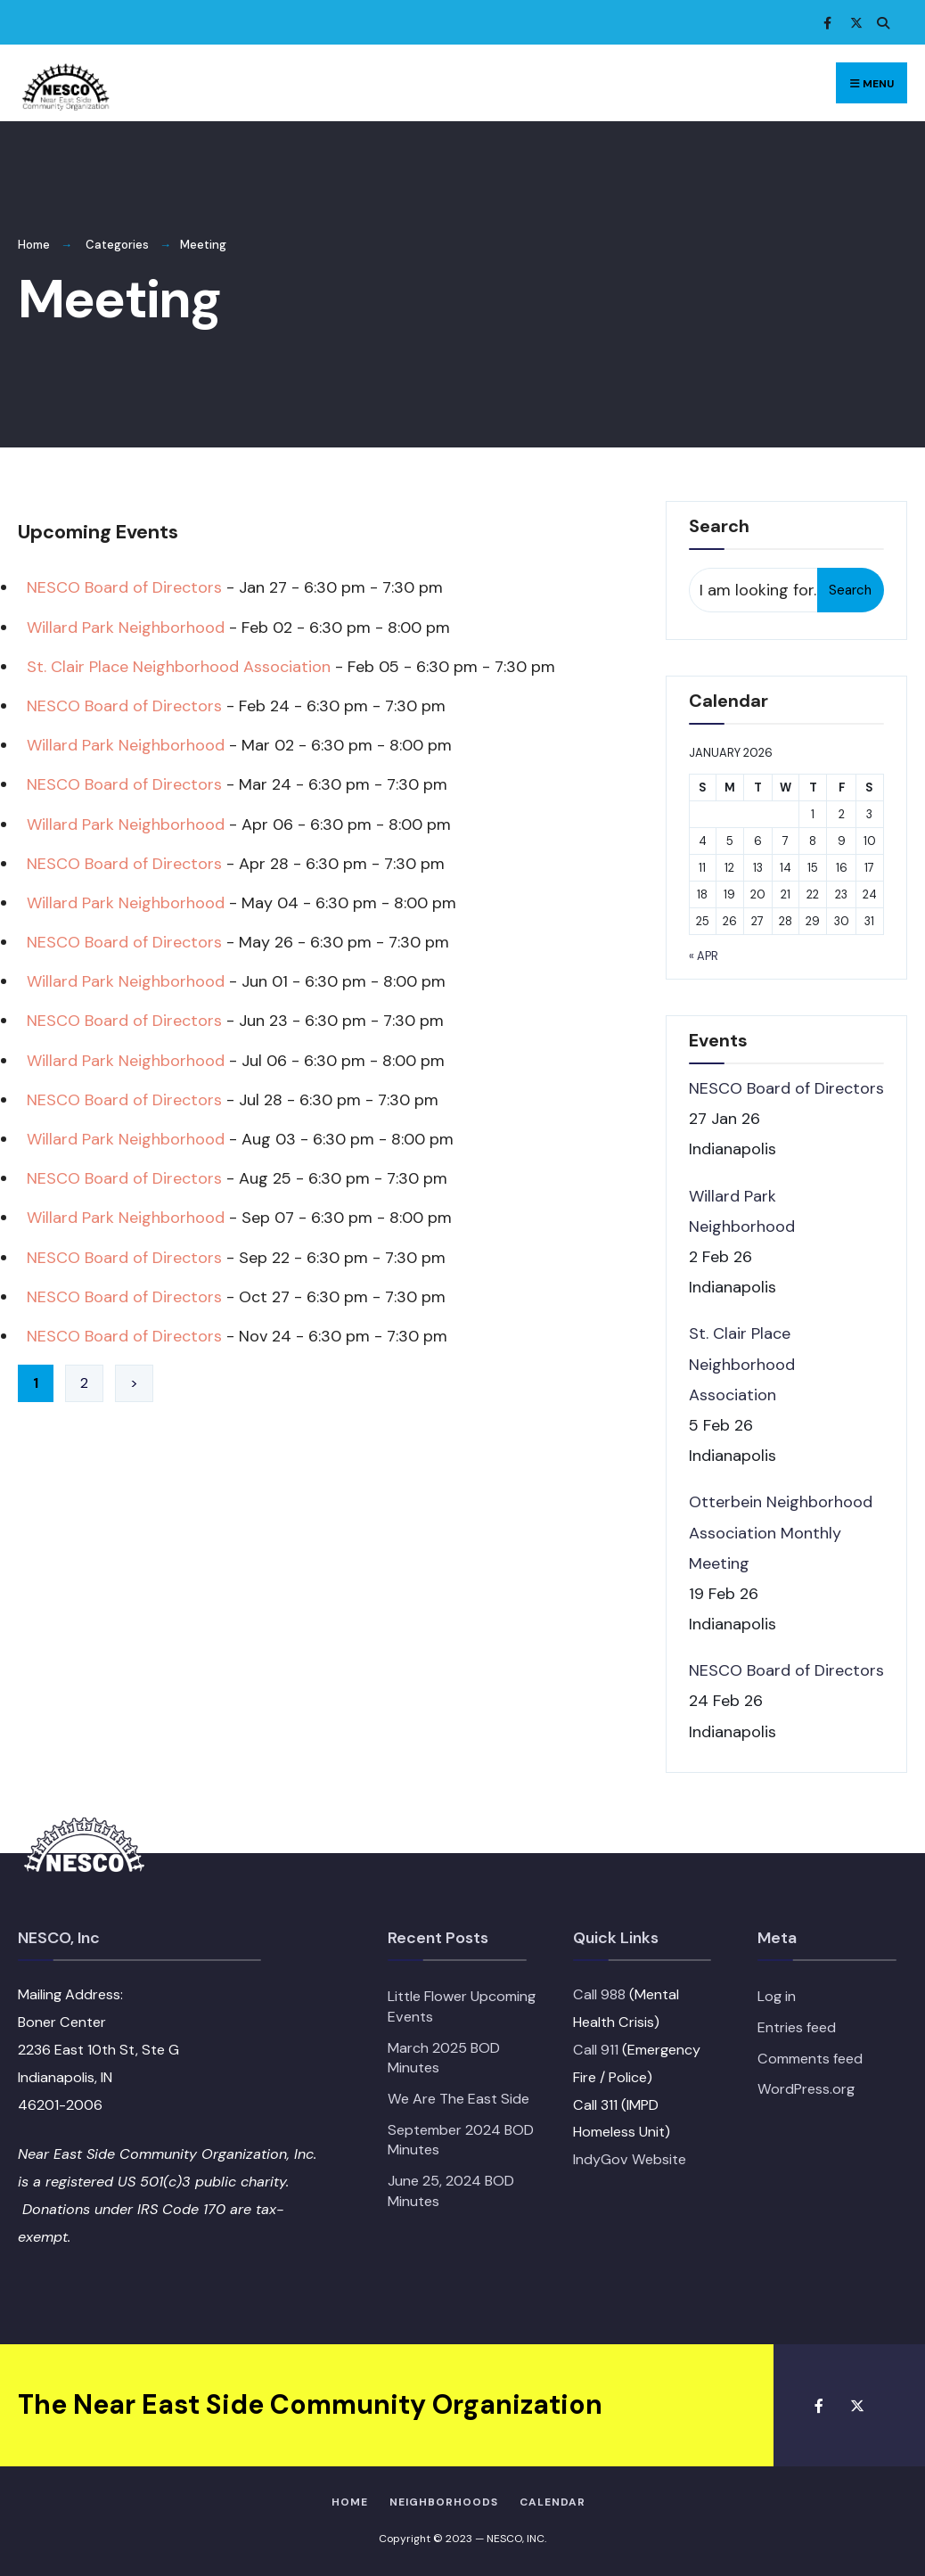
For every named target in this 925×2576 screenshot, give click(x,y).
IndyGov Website (629, 2159)
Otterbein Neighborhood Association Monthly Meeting (780, 1532)
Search (850, 590)
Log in (776, 1996)
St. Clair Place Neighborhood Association (179, 666)
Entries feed (796, 2027)
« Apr (703, 956)
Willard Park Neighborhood (126, 627)
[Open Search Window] (880, 22)
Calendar (552, 2502)
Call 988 (599, 1994)
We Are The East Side (458, 2098)
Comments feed (810, 2058)
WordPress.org (806, 2089)
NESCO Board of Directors (124, 587)
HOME (350, 2502)
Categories (117, 244)
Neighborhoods (443, 2502)
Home (34, 244)
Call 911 (595, 2049)
